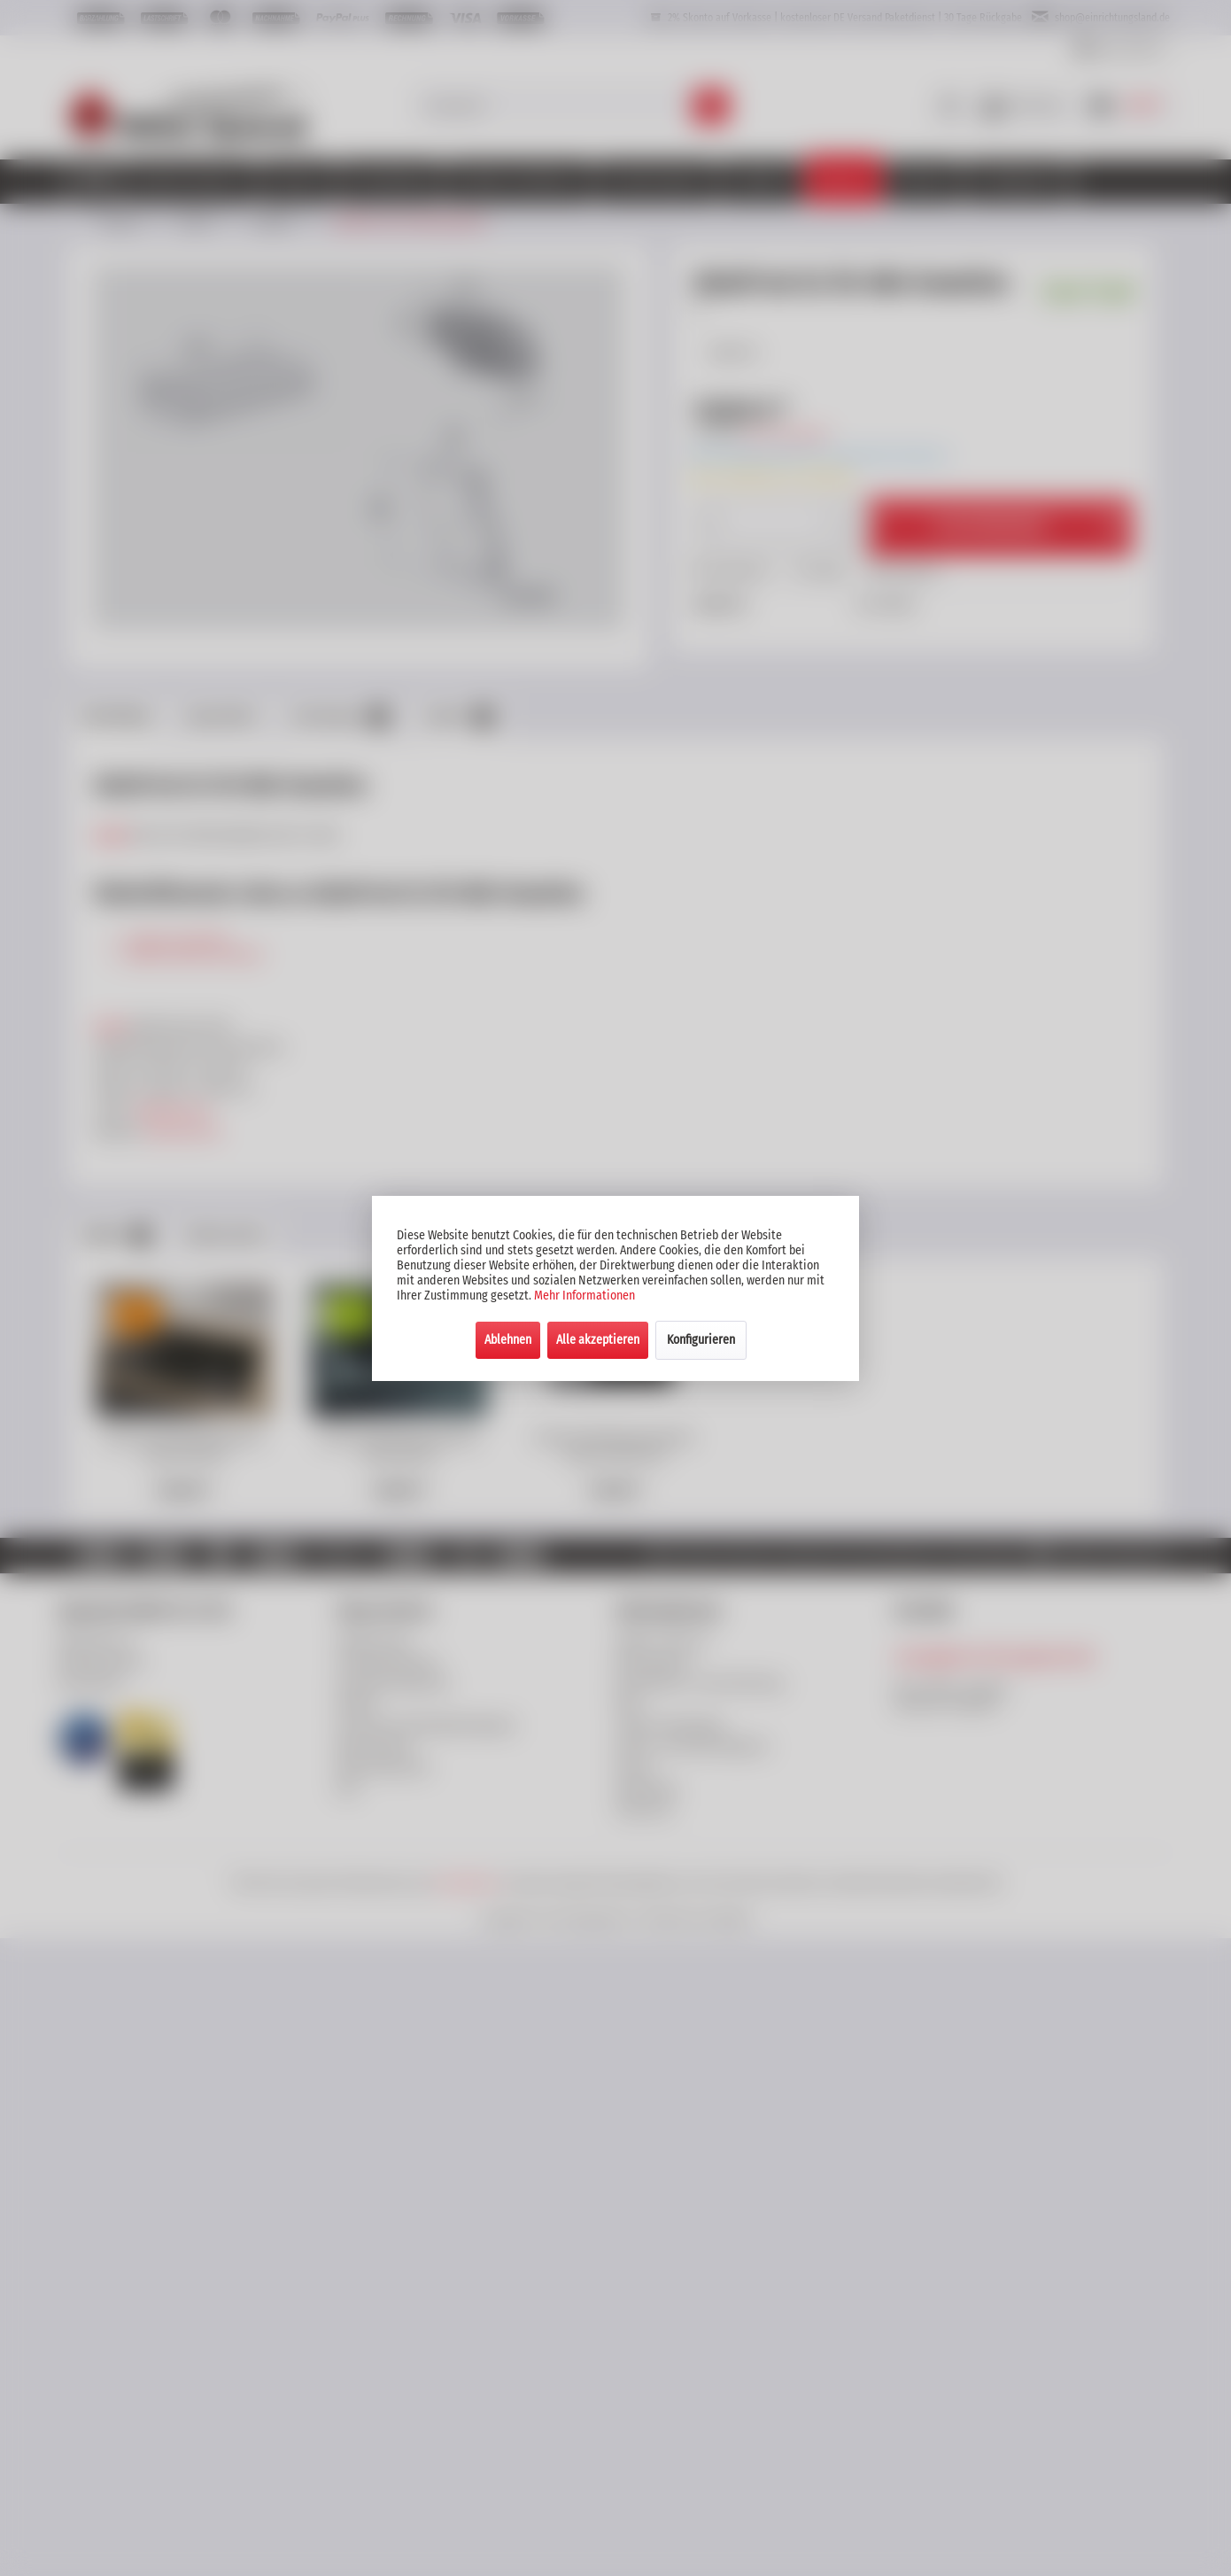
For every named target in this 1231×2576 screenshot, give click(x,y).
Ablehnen (507, 1339)
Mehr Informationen (584, 1295)
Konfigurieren (701, 1339)
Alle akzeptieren (597, 1339)
